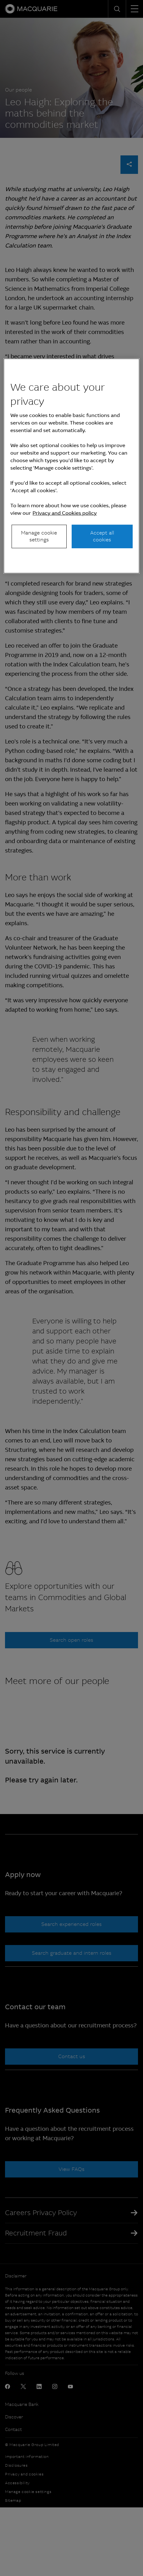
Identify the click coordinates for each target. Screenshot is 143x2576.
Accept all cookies (102, 536)
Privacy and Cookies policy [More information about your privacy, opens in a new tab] (65, 513)
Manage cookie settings (39, 536)
